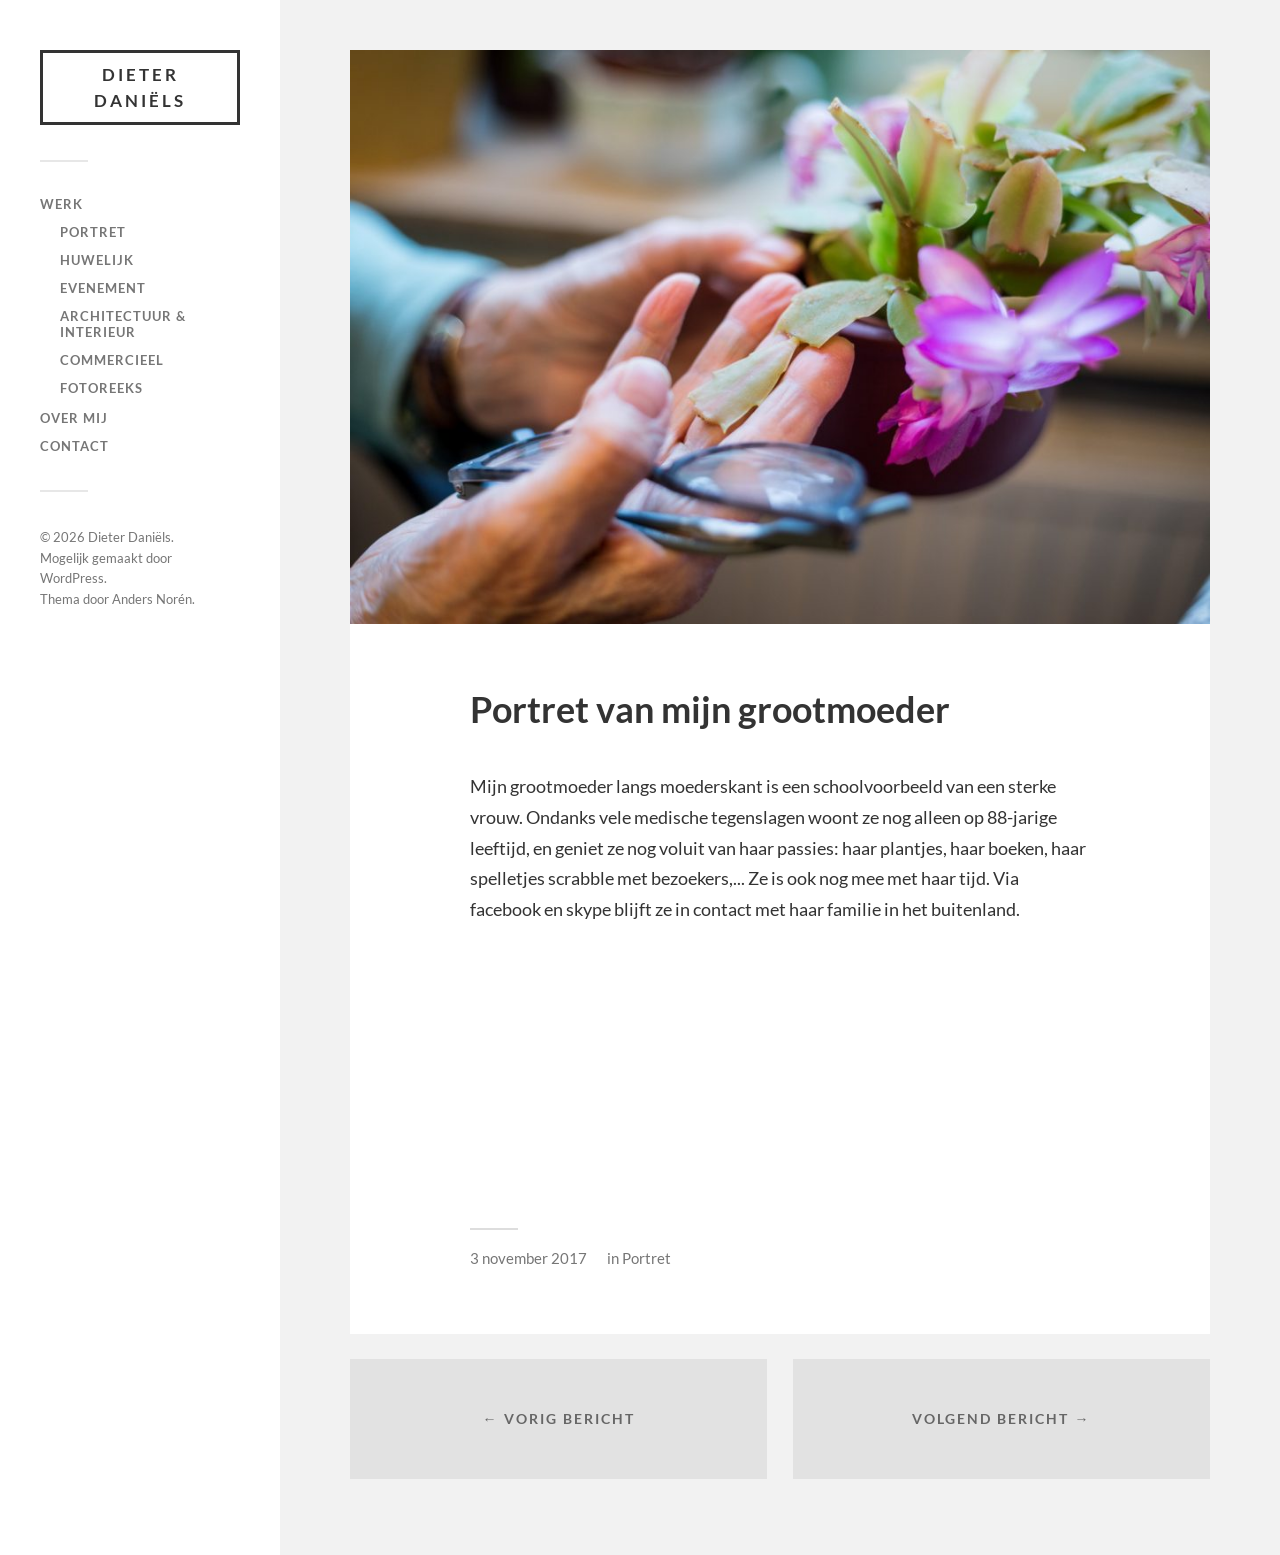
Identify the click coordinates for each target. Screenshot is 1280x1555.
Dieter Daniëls (140, 87)
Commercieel (112, 360)
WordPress (72, 578)
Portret (93, 232)
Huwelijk (97, 260)
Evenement (103, 288)
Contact (74, 446)
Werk (61, 204)
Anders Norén (152, 599)
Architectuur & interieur (123, 324)
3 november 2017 (528, 1258)
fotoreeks (101, 388)
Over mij (74, 418)
